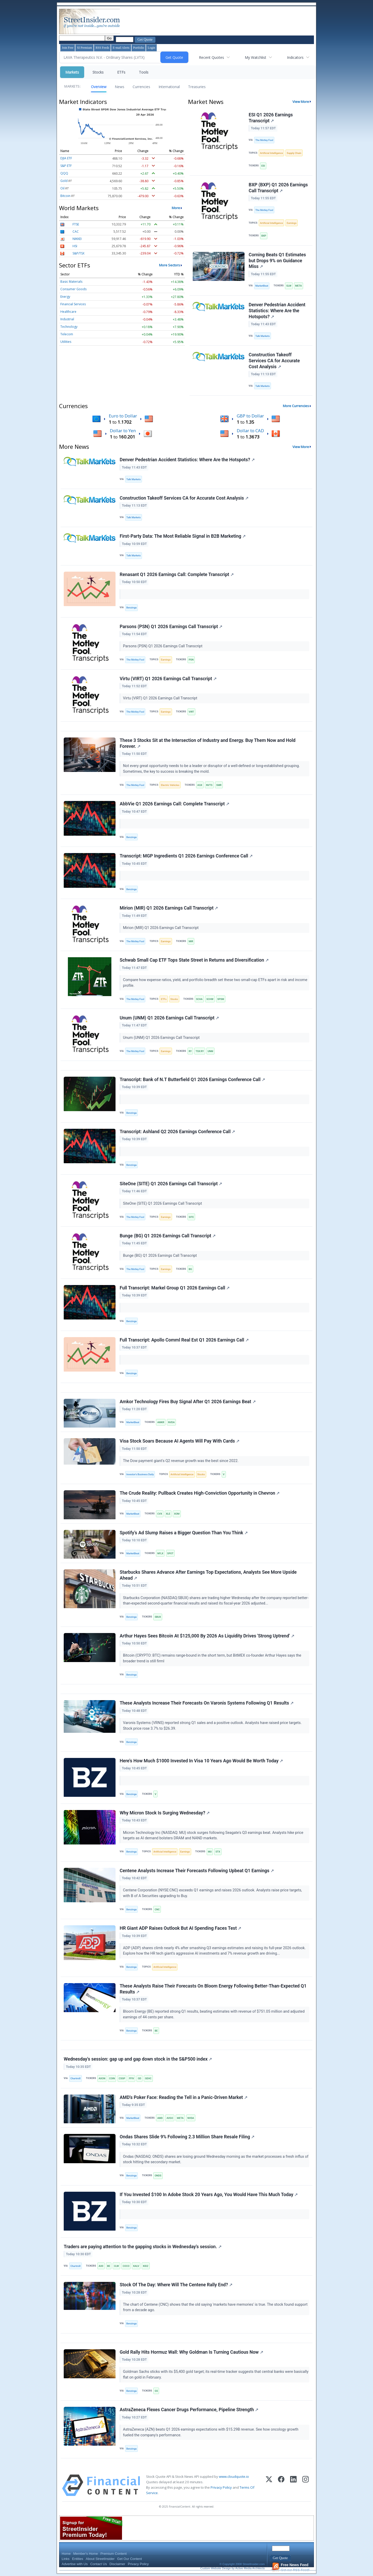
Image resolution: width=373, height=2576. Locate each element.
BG (190, 1269)
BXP (263, 235)
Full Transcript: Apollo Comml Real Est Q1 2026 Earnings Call (184, 1340)
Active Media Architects (250, 2568)
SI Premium (84, 47)
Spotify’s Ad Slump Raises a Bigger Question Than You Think (184, 1532)
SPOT (170, 1553)
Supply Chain (294, 153)
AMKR (160, 1422)
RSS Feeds (102, 47)
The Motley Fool (264, 140)
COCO (126, 2266)
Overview (98, 86)
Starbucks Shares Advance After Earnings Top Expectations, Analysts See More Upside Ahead (208, 1575)
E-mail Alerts (121, 47)
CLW (116, 2266)
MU (210, 1851)
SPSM (220, 999)
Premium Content (114, 2554)
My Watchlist (255, 57)
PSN (191, 659)
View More (300, 101)
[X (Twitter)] (269, 2485)
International (169, 86)
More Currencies (296, 405)
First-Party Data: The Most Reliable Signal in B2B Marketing (183, 536)
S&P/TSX (78, 253)
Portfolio (138, 47)
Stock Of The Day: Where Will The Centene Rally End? (176, 2284)
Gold (64, 181)
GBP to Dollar (250, 416)
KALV (136, 2266)
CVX (159, 1513)
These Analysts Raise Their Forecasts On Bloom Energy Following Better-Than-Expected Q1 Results (213, 1989)
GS (156, 2390)
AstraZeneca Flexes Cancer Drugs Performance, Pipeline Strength (189, 2409)
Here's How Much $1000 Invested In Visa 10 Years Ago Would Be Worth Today (201, 1760)
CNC (157, 1909)
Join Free (67, 47)
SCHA (199, 999)
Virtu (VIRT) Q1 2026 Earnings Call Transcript (168, 678)
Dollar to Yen (123, 431)
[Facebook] (281, 2485)
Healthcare (68, 311)
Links (65, 2559)
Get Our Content (129, 2559)
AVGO (170, 2118)
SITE (191, 1217)
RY (190, 1051)
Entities (77, 2559)
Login (151, 47)
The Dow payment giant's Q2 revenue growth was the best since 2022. (181, 1461)
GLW (288, 285)
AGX (199, 785)
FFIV (131, 2078)
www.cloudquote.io (234, 2476)
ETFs (121, 72)
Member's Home (85, 2554)
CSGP (122, 2078)
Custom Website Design (215, 2568)
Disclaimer (117, 2564)
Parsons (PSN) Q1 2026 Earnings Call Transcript (171, 626)
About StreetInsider (100, 2559)
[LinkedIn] (293, 2485)
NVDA (171, 1422)
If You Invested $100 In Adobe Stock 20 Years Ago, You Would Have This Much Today (209, 2194)
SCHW (209, 999)
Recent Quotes (211, 57)
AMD (160, 2118)
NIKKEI (77, 239)
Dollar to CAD (250, 431)
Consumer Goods (73, 289)
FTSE (76, 224)
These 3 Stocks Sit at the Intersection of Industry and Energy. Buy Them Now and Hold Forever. (208, 743)
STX (218, 1851)
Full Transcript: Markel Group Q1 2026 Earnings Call (174, 1287)
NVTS (209, 785)
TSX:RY (200, 1051)
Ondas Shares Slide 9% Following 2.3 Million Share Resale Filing (187, 2136)
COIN (112, 2078)
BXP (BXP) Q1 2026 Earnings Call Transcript (278, 187)
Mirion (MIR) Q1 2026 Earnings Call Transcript (169, 908)
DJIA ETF (66, 158)
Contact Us (98, 2564)
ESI (263, 165)
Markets (72, 72)
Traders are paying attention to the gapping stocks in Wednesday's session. (142, 2246)
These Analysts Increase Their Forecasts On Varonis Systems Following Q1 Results (206, 1703)
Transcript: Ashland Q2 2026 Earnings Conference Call (177, 1131)
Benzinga (131, 607)
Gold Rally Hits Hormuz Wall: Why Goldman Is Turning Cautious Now (191, 2352)
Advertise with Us (75, 2564)
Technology (68, 326)
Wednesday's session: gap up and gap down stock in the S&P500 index (138, 2059)
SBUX (158, 1616)
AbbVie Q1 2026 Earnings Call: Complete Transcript (174, 803)
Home (66, 2554)
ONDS (158, 2175)
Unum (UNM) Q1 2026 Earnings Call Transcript (169, 1017)
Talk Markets (262, 336)
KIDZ (145, 2266)
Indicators (295, 57)
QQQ (64, 173)
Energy (65, 296)
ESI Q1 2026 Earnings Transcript (271, 117)
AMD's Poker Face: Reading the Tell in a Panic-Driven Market (183, 2097)
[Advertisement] (215, 21)
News (119, 86)
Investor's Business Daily (140, 1474)
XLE (168, 1513)
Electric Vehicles (170, 785)
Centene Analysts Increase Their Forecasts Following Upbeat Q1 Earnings (197, 1870)
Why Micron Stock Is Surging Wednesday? (165, 1812)
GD (139, 2078)
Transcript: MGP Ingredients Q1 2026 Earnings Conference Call (186, 855)
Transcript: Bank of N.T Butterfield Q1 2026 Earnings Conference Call (192, 1079)
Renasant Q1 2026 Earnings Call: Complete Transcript (177, 574)
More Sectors (169, 265)
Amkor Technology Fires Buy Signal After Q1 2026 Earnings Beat (188, 1401)
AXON (102, 2078)
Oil (62, 188)
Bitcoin (65, 196)
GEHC (148, 2078)
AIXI (101, 2266)
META (298, 285)
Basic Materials (71, 281)
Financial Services (73, 304)
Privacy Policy (221, 2487)
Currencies (141, 86)
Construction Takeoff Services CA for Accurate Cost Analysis (274, 360)
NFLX (160, 1553)
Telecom (66, 334)
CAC (76, 231)
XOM (177, 1513)
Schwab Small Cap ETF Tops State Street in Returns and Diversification (194, 960)
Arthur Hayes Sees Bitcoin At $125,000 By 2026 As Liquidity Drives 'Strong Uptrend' (207, 1635)
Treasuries (197, 86)
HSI (75, 246)
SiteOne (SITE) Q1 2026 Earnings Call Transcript (171, 1183)
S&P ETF (66, 166)
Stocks (98, 72)
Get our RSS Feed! (290, 2567)
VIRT (191, 711)
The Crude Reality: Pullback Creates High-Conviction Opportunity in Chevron (199, 1493)
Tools (143, 72)
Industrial (67, 319)
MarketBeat (261, 285)
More (176, 207)
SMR (218, 785)
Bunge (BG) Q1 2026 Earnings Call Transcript (168, 1235)
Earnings (292, 223)
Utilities (65, 341)
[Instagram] (305, 2485)
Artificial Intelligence (271, 153)
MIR (191, 941)
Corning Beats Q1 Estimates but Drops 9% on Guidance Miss (277, 260)
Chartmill (75, 2078)
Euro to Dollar (123, 416)
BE (156, 2030)
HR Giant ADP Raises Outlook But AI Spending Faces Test (180, 1928)
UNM (210, 1051)
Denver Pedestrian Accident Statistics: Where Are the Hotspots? (277, 310)
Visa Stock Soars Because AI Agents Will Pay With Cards (179, 1441)
